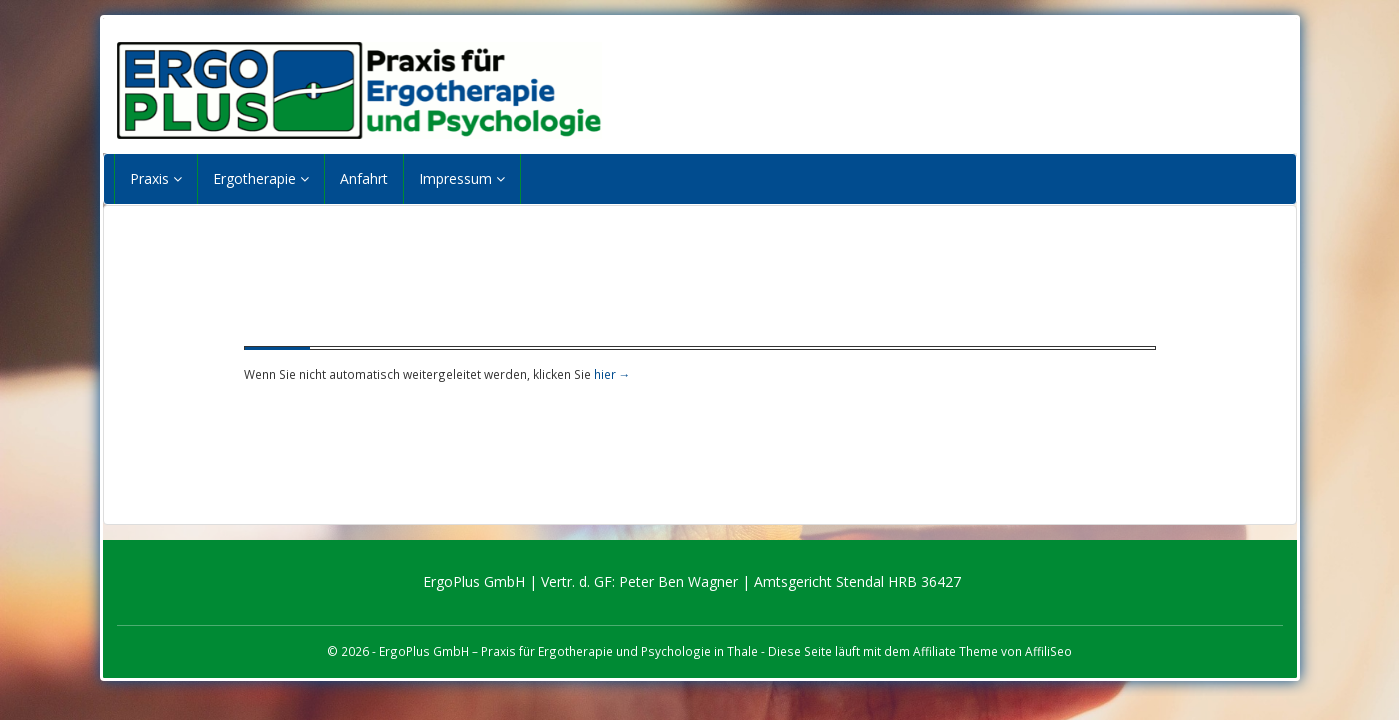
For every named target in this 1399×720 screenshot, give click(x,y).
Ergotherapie (261, 178)
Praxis (156, 178)
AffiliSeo (1048, 651)
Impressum (462, 178)
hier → (612, 374)
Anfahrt (364, 178)
